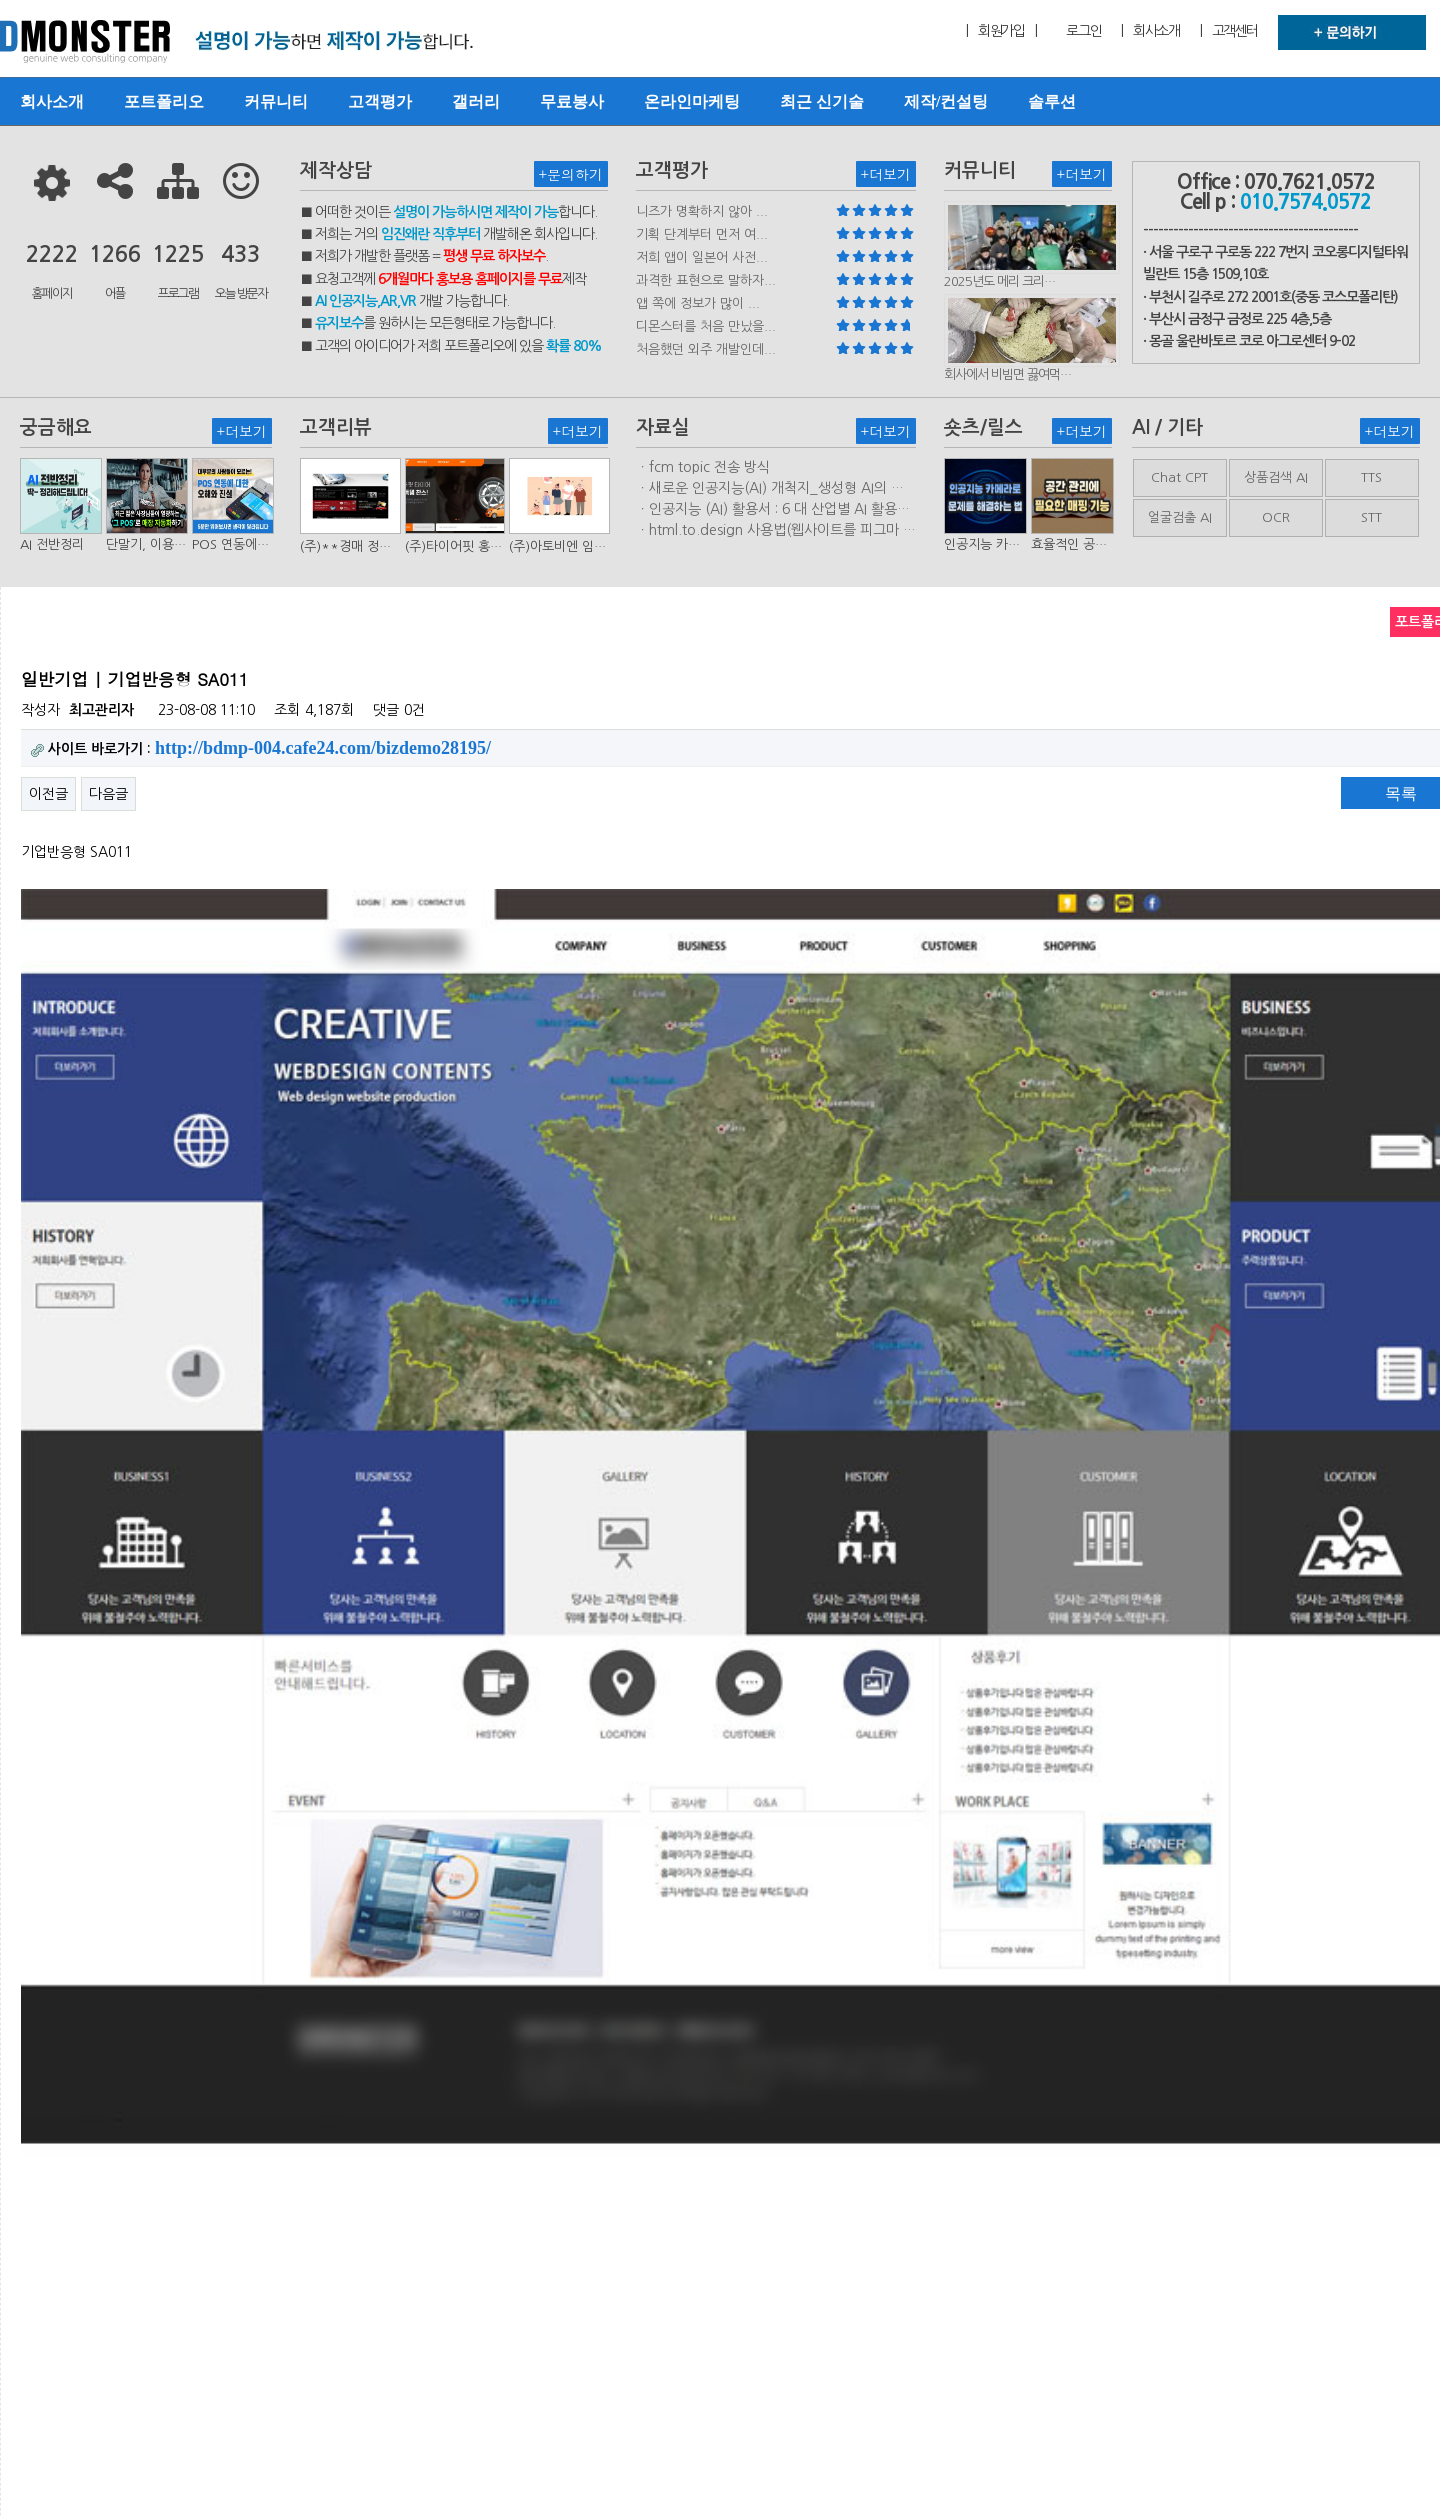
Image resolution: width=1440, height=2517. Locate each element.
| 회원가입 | (1001, 31)
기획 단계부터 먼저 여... (702, 234)
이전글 (48, 794)
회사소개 (52, 101)
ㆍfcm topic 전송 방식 (703, 467)
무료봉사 (572, 101)
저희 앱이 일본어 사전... (702, 257)
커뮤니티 (276, 101)
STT (1371, 517)
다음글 (108, 794)
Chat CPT (1179, 477)
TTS (1371, 477)
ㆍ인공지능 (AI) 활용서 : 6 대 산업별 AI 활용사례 (773, 510)
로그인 (1083, 31)
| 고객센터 (1229, 31)
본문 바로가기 (0, 0)
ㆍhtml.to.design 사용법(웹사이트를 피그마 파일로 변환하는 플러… (776, 531)
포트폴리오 (164, 101)
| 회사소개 (1150, 31)
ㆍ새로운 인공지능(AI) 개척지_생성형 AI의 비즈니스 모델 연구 (770, 489)
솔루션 (1052, 101)
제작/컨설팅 (946, 101)
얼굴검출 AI (1180, 517)
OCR (1276, 517)
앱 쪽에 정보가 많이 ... (698, 303)
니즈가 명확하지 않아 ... (702, 211)
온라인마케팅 (692, 101)
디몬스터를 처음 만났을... (706, 326)
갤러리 (476, 101)
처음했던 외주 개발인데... (706, 349)
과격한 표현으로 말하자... (706, 280)
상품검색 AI (1276, 477)
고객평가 (380, 101)
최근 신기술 (822, 101)
